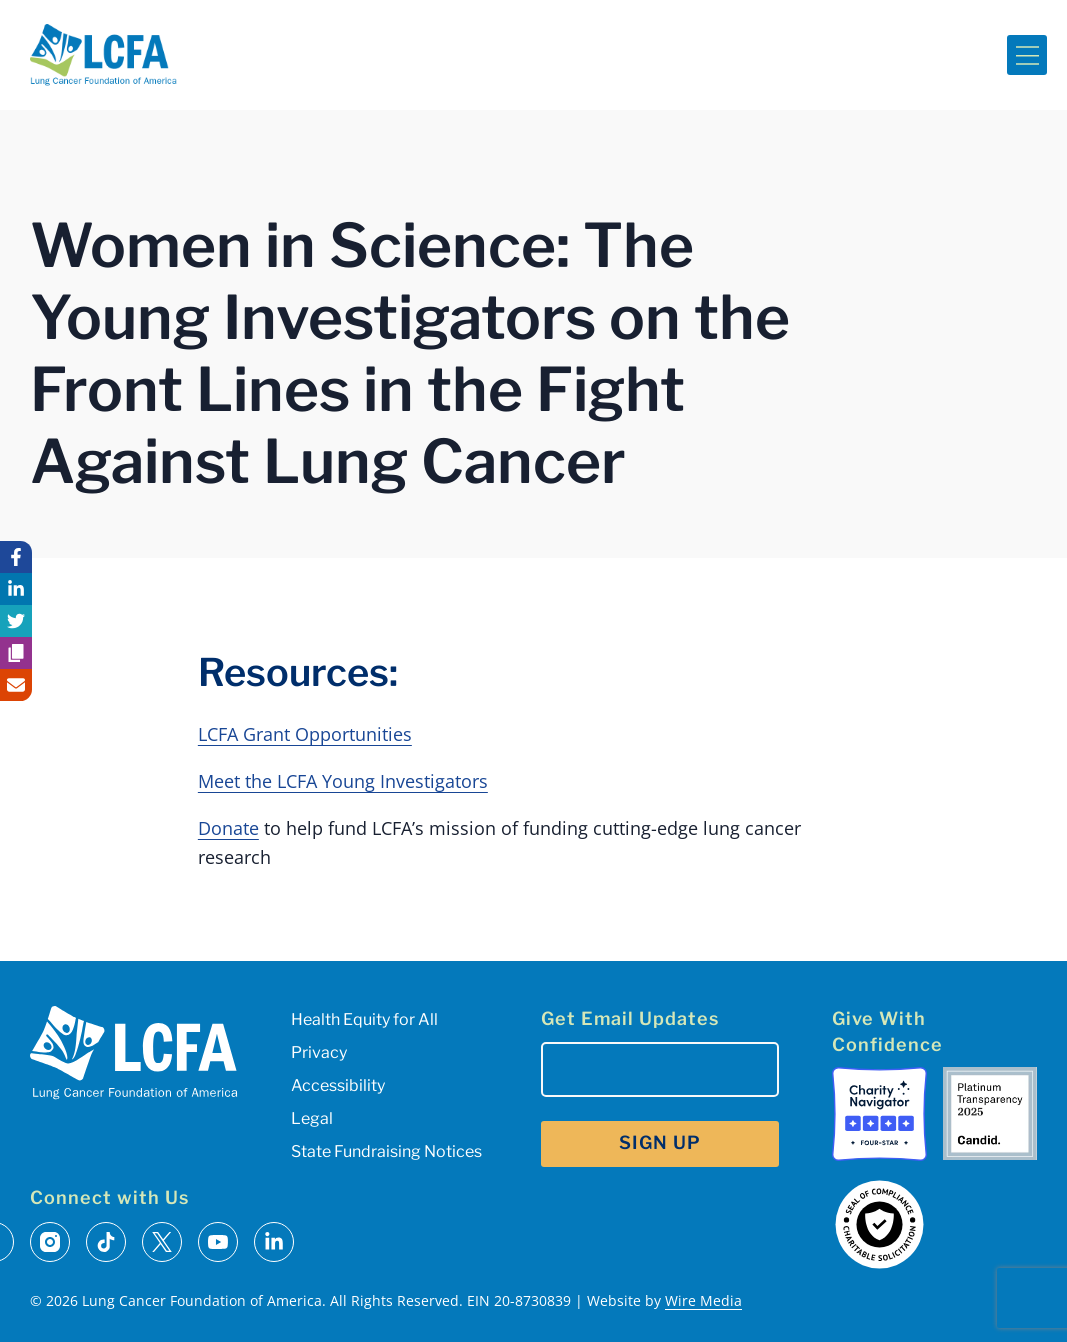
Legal (312, 1118)
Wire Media (703, 1300)
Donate (228, 828)
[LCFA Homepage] (103, 55)
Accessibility (338, 1085)
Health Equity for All (364, 1019)
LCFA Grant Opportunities (305, 734)
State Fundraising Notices (386, 1151)
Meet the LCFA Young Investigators (343, 781)
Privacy (319, 1052)
